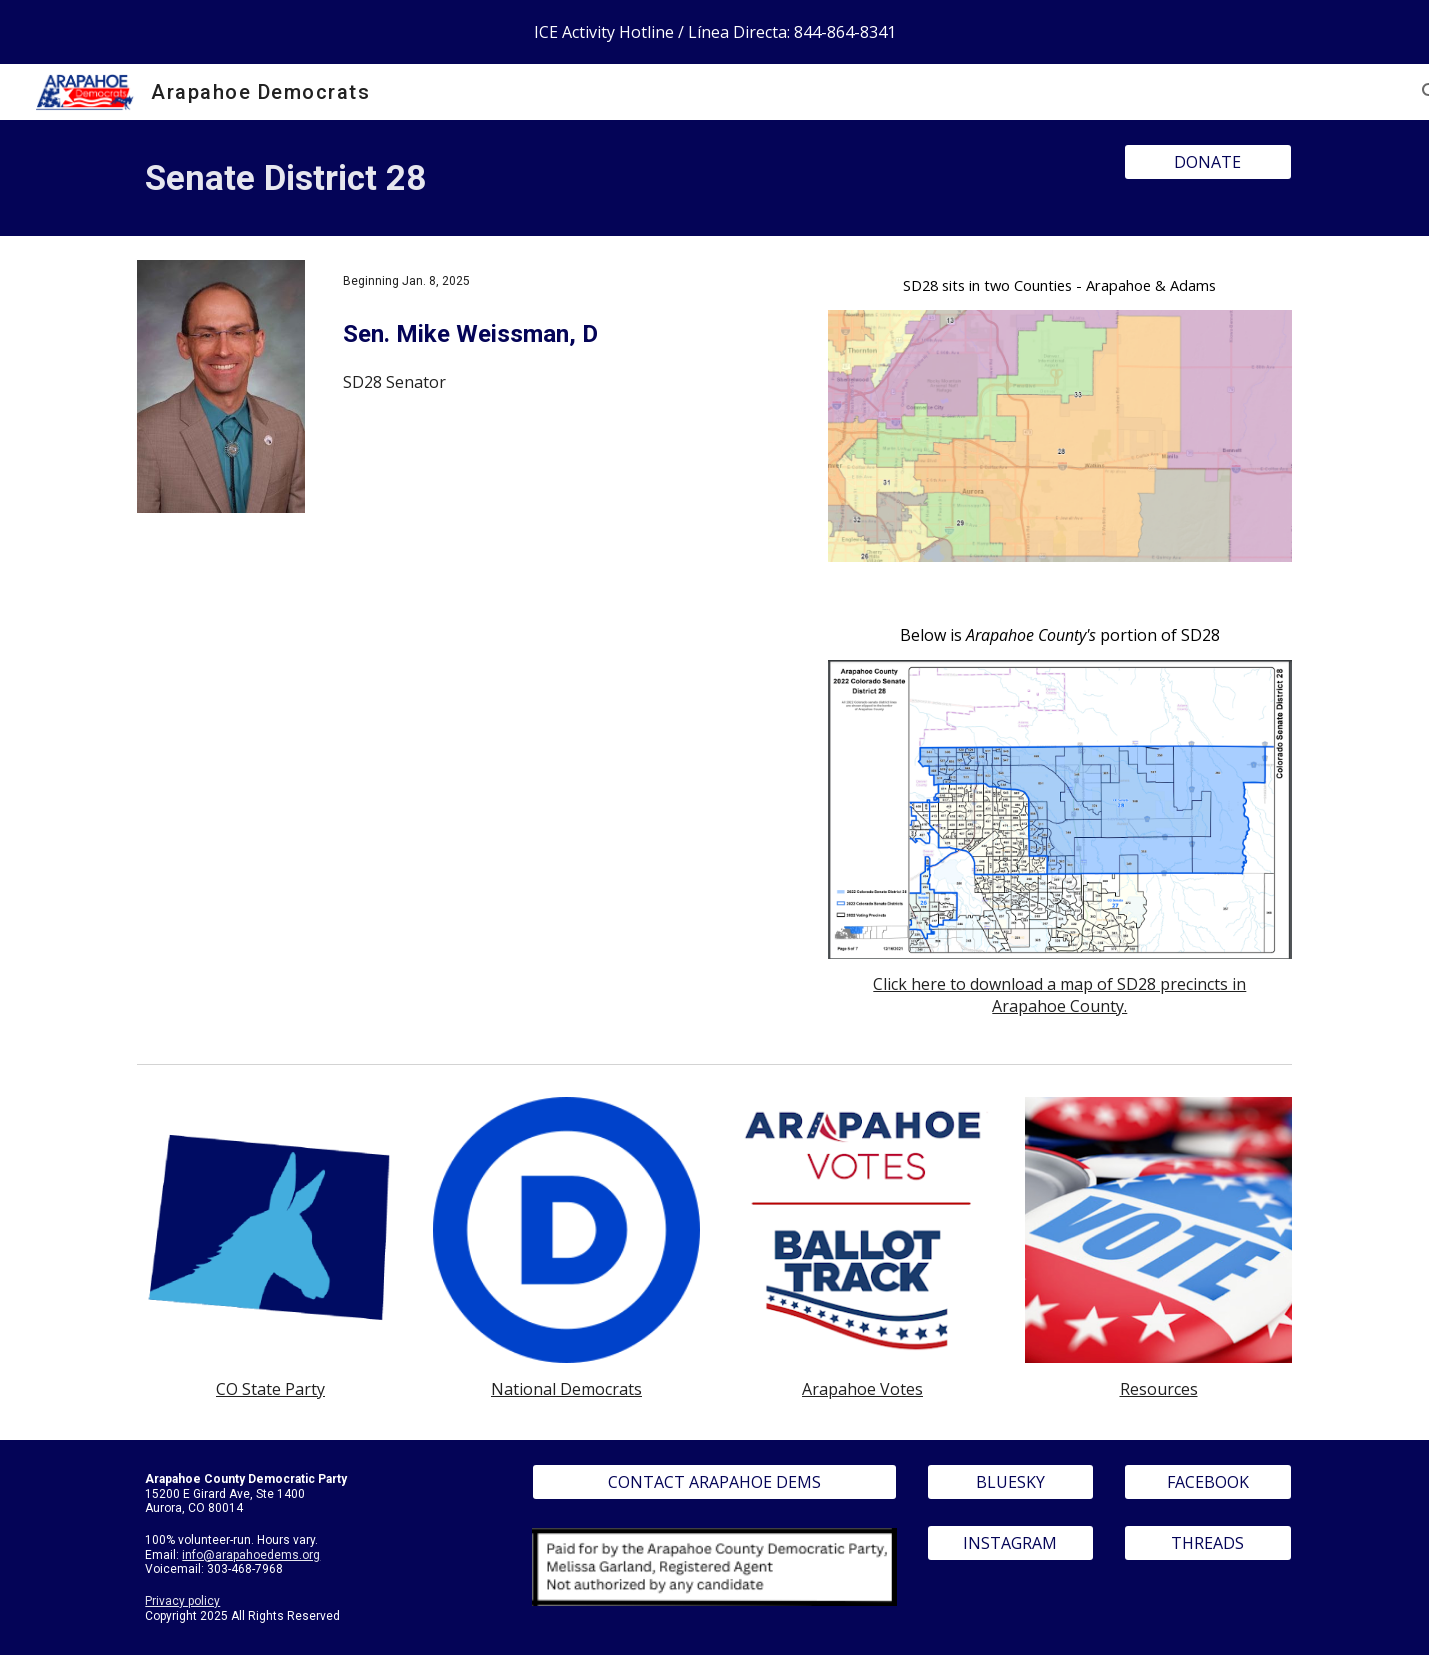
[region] (714, 32)
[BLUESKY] (1011, 1482)
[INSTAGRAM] (1011, 1543)
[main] (615, 178)
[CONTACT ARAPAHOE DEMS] (714, 1482)
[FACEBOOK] (1208, 1482)
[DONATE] (1208, 162)
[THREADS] (1208, 1543)
